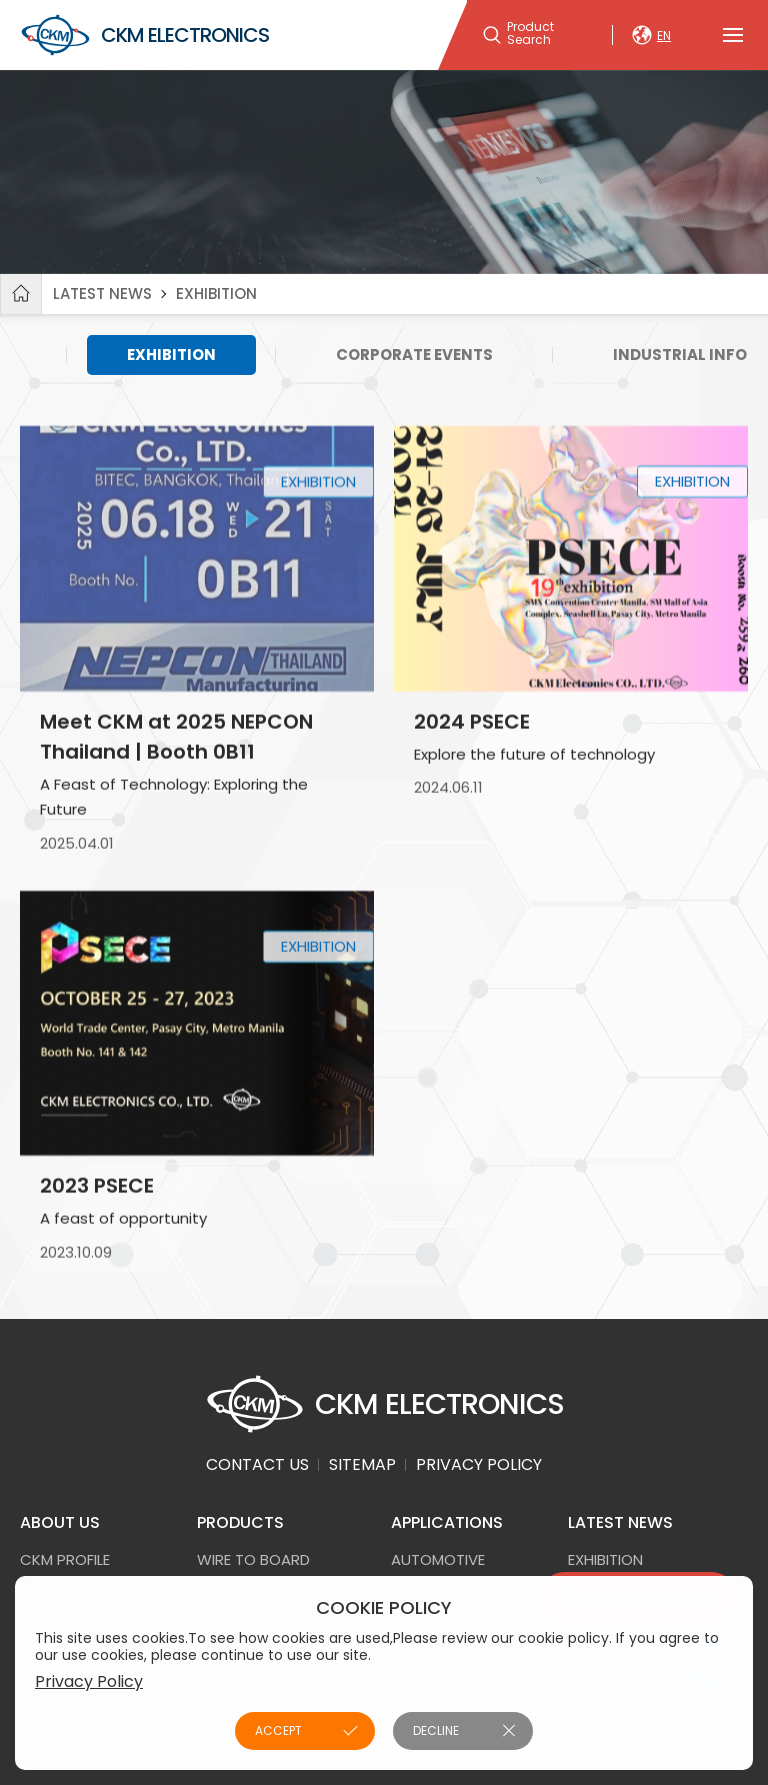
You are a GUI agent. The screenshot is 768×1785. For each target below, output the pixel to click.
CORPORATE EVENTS (414, 354)
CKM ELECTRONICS (144, 35)
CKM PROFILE (65, 1559)
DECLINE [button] (436, 1730)
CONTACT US (257, 1464)
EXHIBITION (216, 293)
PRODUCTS (240, 1522)
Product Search (530, 34)
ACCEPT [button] (278, 1730)
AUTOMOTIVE (438, 1559)
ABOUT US (60, 1522)
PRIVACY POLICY (479, 1464)
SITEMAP (362, 1464)
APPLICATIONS (447, 1522)
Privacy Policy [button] (89, 1681)
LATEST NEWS (102, 293)
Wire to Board (253, 1559)
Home (21, 294)
